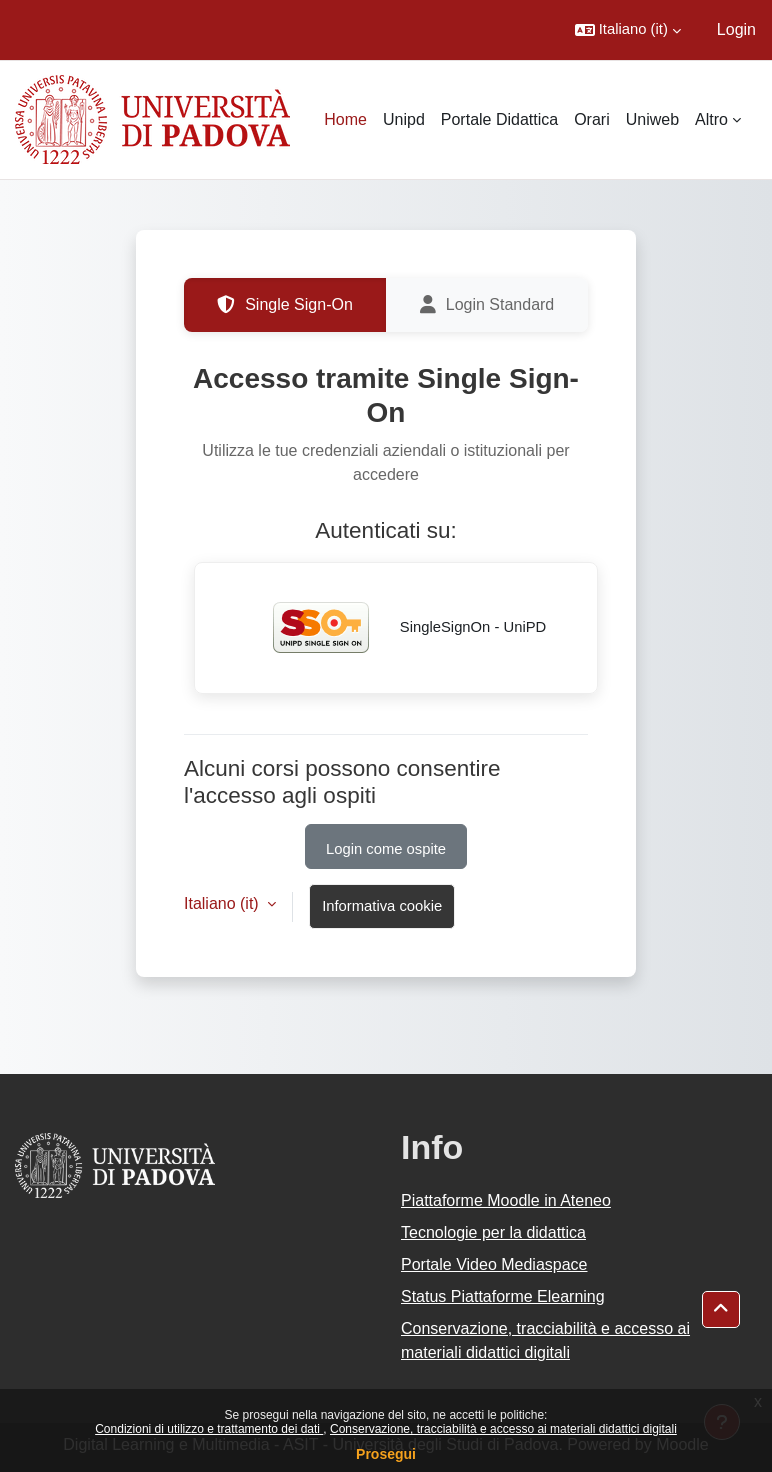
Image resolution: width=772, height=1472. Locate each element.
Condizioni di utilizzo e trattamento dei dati (209, 1429)
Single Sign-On (285, 305)
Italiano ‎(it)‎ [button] (223, 903)
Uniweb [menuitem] (652, 119)
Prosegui (386, 1454)
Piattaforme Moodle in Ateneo (506, 1200)
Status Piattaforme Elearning (503, 1296)
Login (736, 29)
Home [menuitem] (345, 119)
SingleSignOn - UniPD (396, 628)
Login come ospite (386, 849)
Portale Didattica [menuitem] (499, 119)
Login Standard (487, 305)
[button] (628, 30)
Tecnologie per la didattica (493, 1232)
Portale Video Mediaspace (494, 1264)
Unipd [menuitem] (404, 119)
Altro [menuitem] (711, 119)
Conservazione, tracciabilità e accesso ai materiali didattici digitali (503, 1429)
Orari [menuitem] (592, 119)
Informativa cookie (382, 906)
